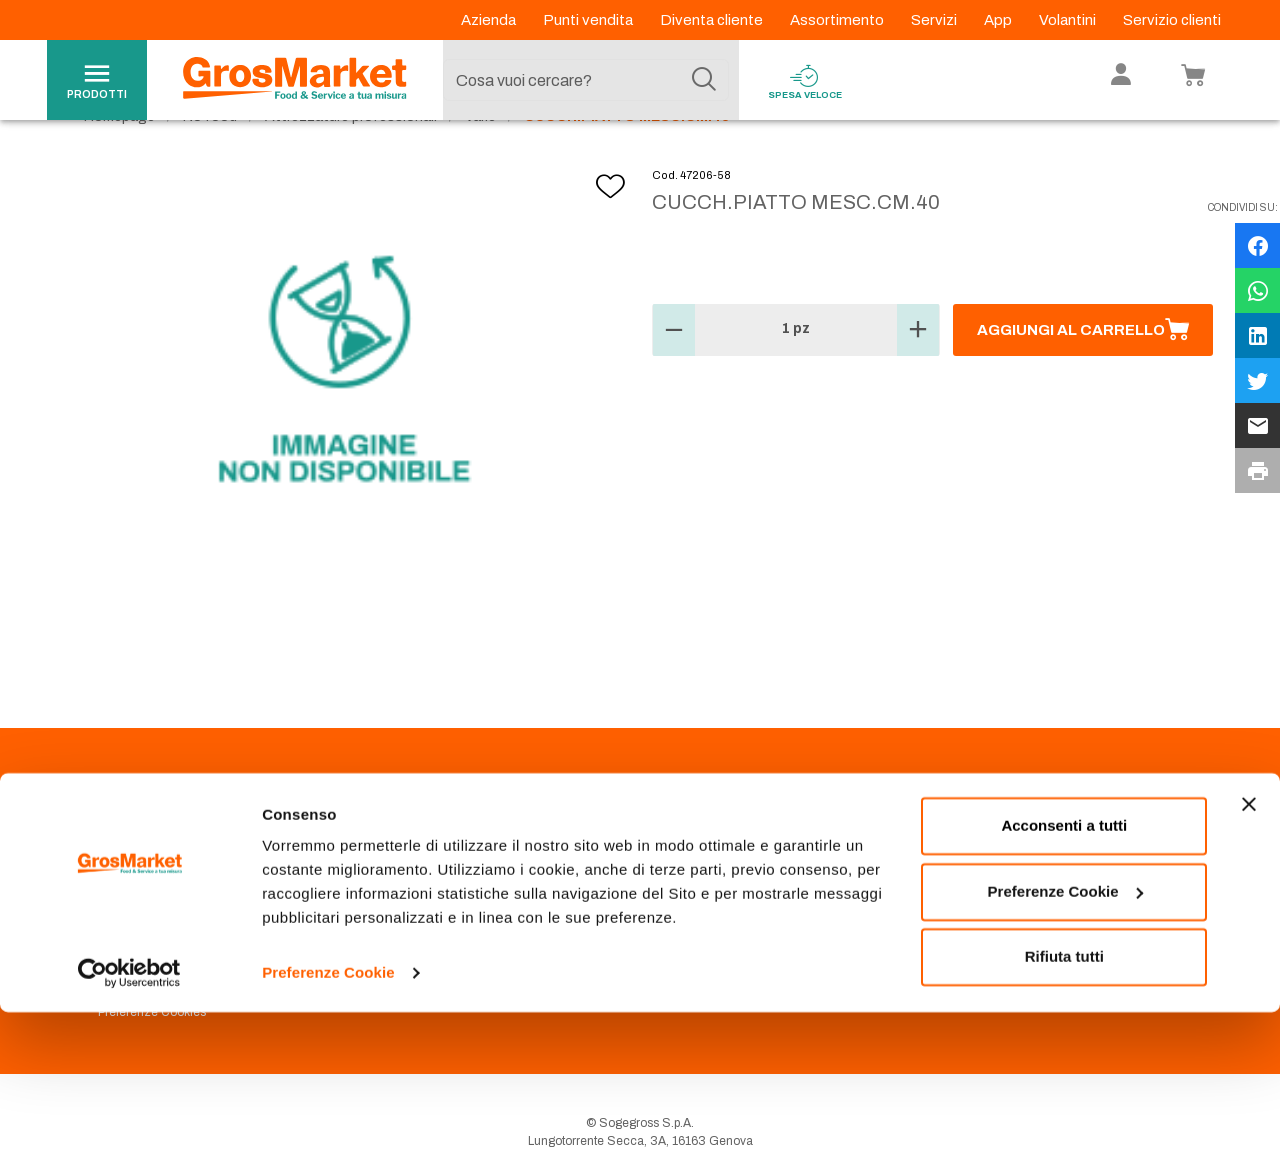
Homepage (119, 160)
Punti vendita (589, 20)
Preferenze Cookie (328, 1111)
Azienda (490, 20)
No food (210, 160)
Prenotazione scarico (433, 888)
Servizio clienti (1172, 20)
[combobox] (586, 80)
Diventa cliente (713, 20)
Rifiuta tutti (1064, 1095)
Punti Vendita (410, 864)
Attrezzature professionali (351, 160)
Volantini (1069, 20)
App (999, 20)
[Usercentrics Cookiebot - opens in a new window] (129, 1112)
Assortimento (838, 20)
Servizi (935, 20)
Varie (480, 160)
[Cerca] (704, 80)
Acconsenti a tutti (1064, 964)
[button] (674, 374)
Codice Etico (133, 888)
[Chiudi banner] (1249, 943)
